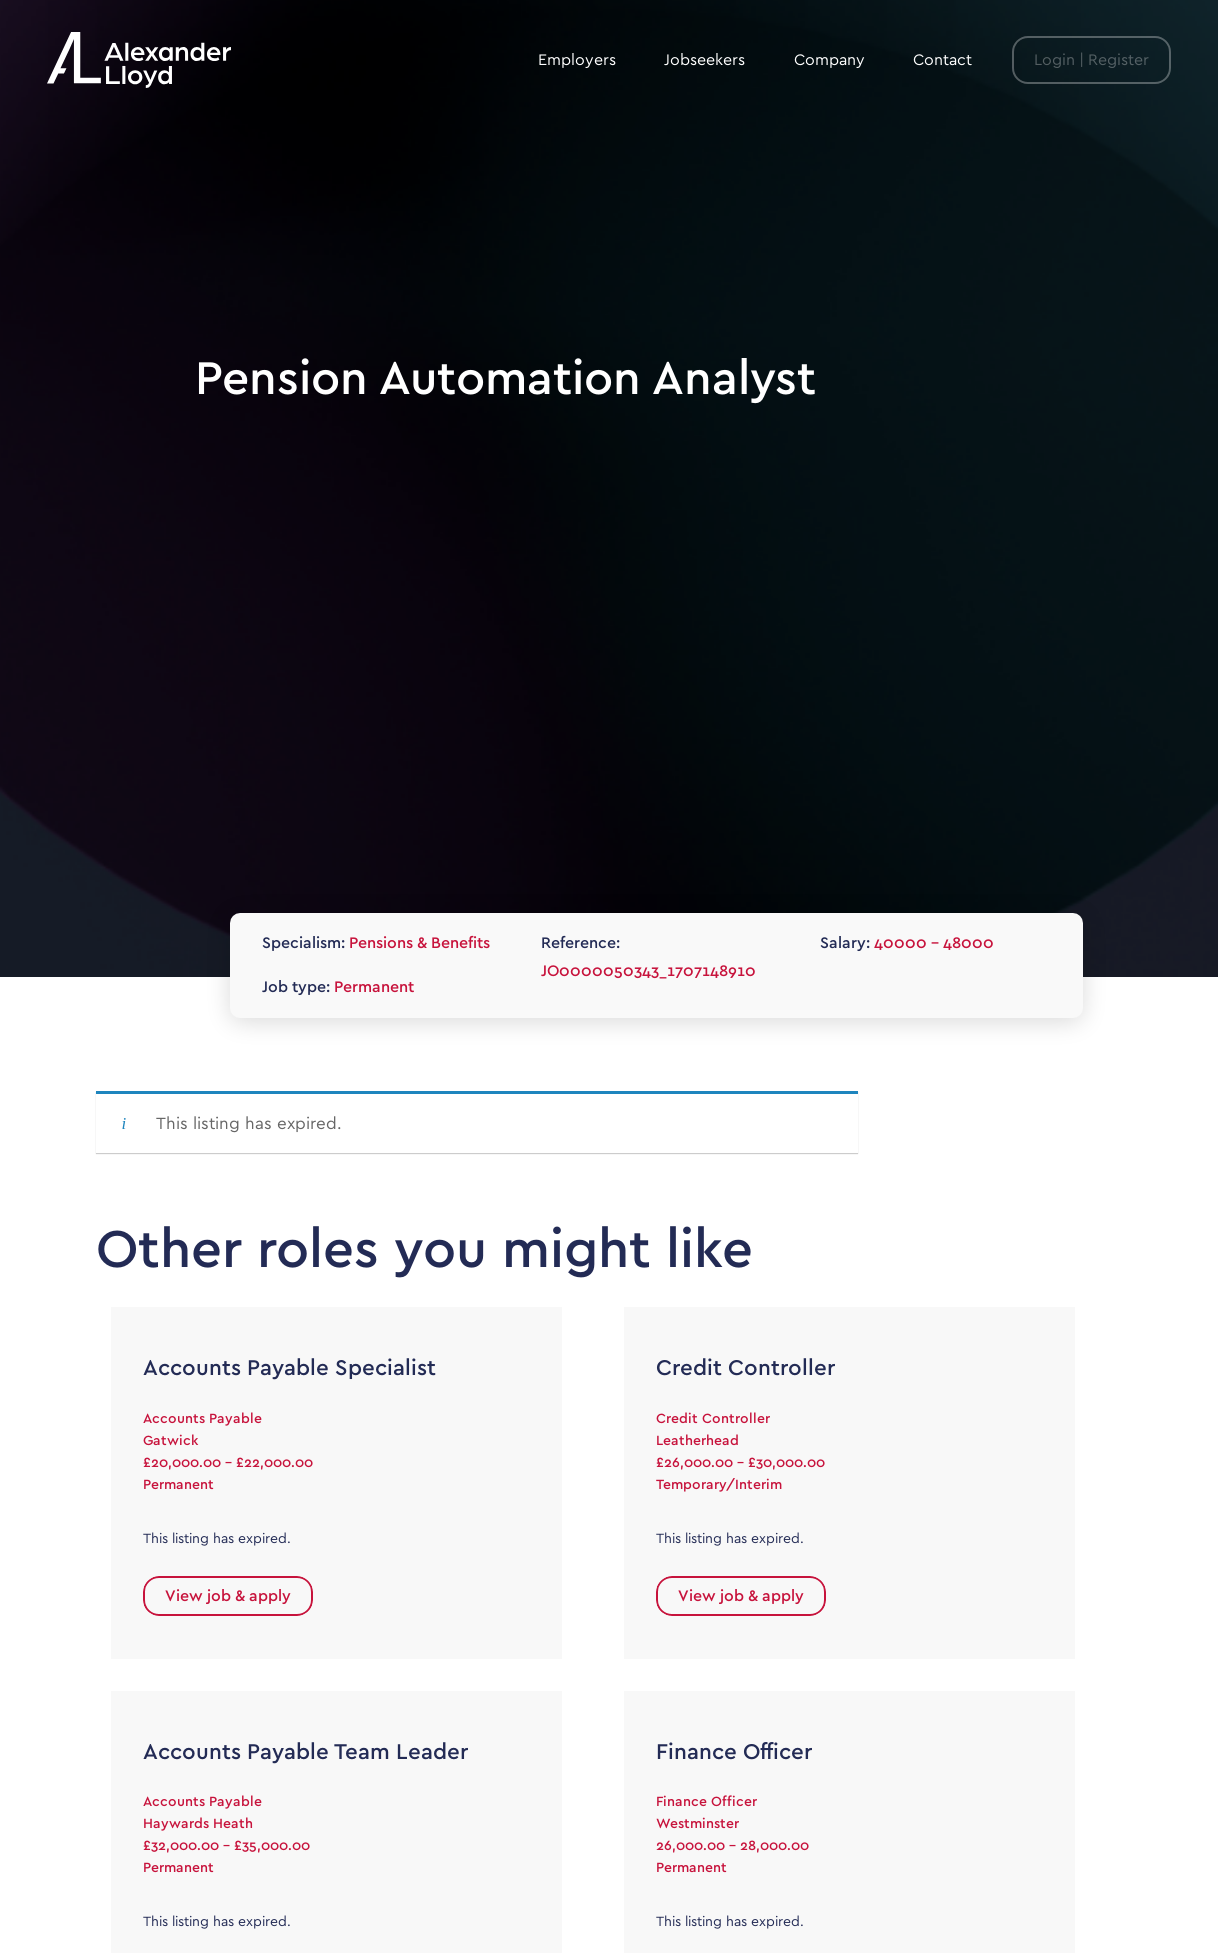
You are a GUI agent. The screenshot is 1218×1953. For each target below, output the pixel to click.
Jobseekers (704, 60)
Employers (577, 60)
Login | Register (1091, 60)
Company (829, 60)
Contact (942, 60)
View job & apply (228, 1596)
